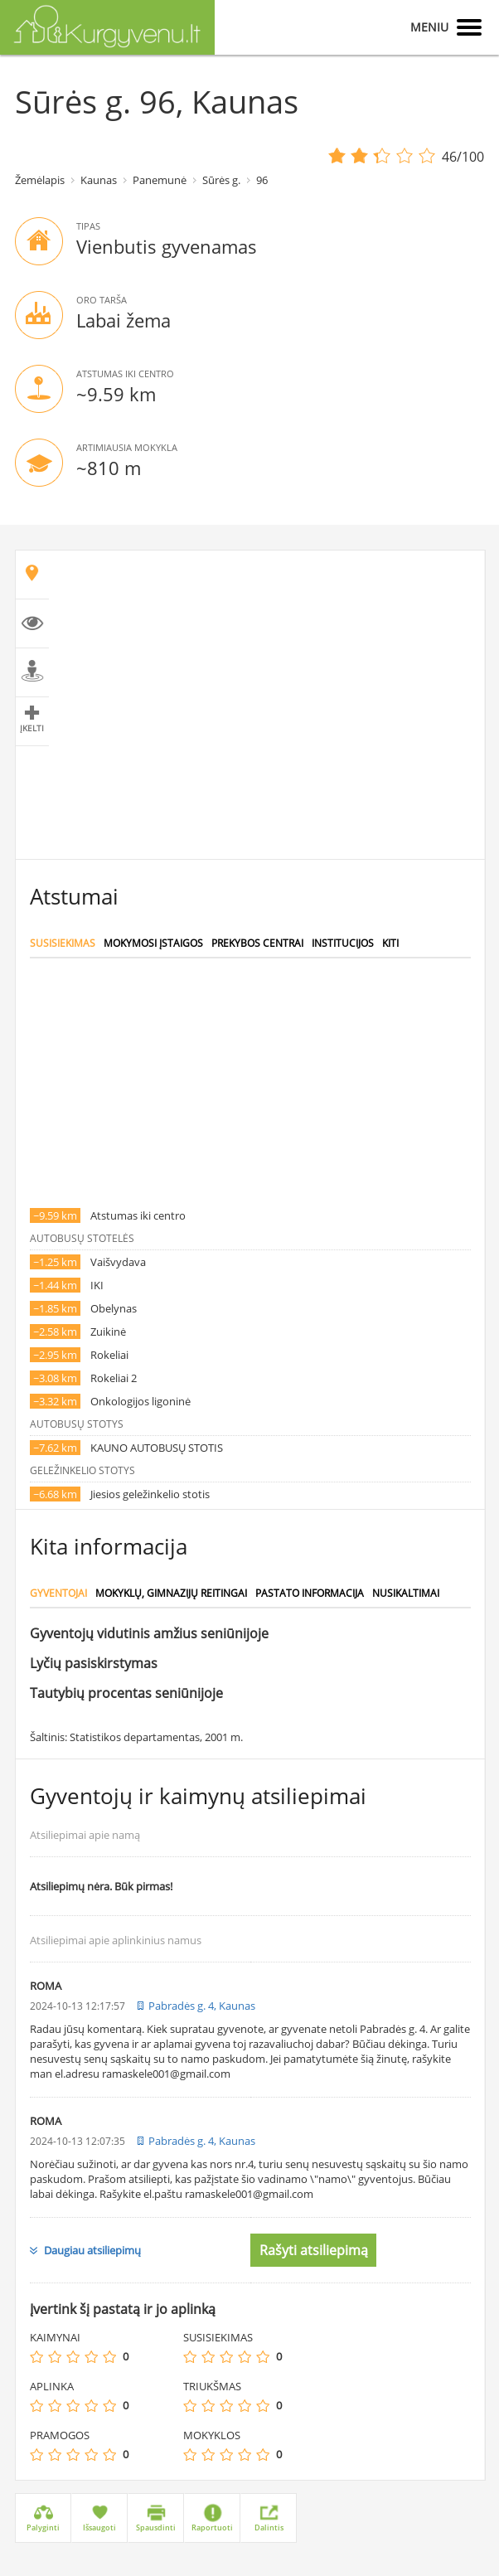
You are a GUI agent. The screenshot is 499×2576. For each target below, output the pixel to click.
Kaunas (98, 179)
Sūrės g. (221, 179)
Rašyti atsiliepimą (313, 2250)
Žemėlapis (40, 179)
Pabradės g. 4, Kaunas (201, 2005)
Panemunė (160, 179)
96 (262, 179)
